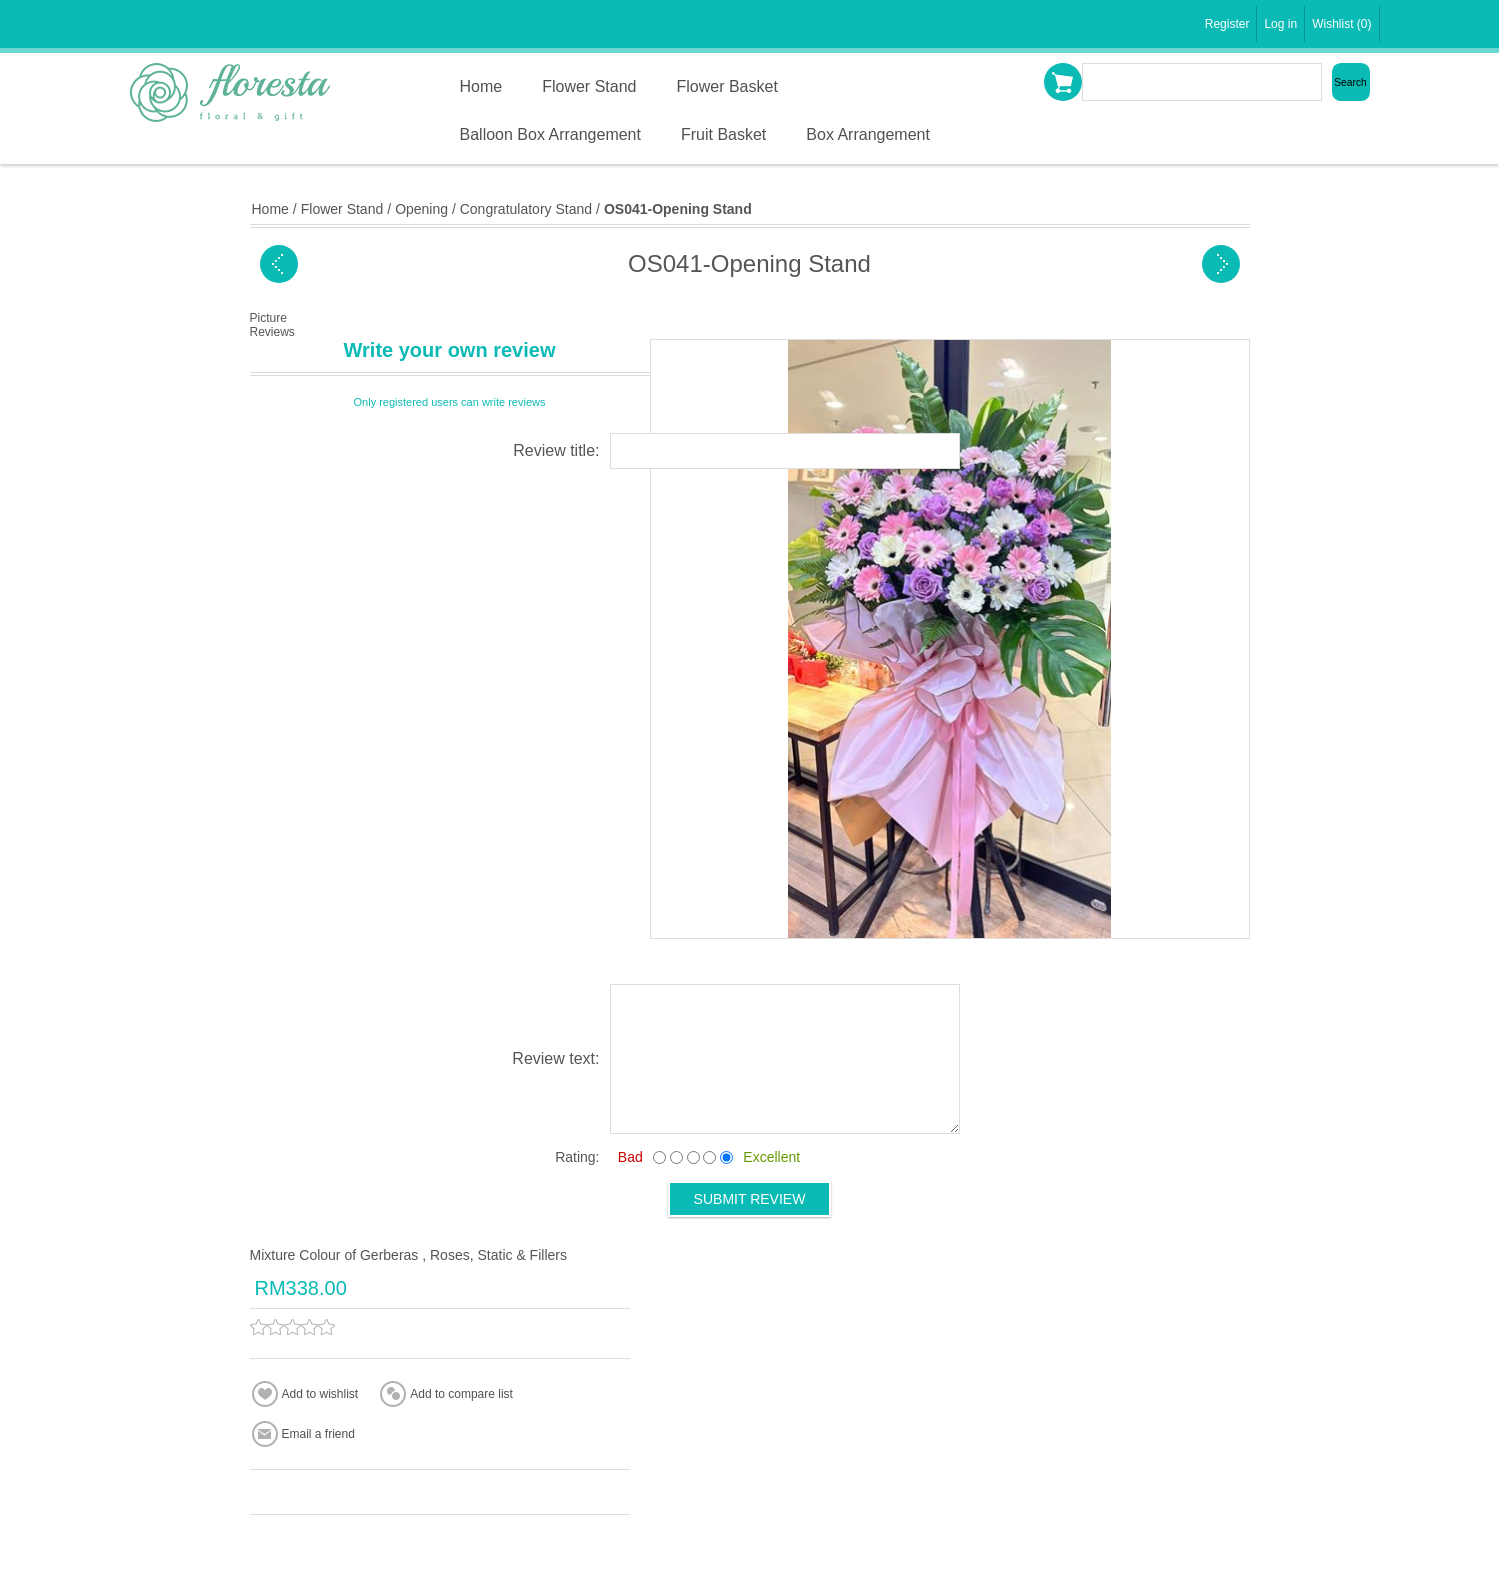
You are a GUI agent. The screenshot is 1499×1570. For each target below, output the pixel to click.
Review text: (555, 1058)
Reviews (272, 332)
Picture (268, 318)
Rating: (577, 1157)
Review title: (556, 450)
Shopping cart (1063, 82)
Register (1227, 24)
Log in (1280, 24)
